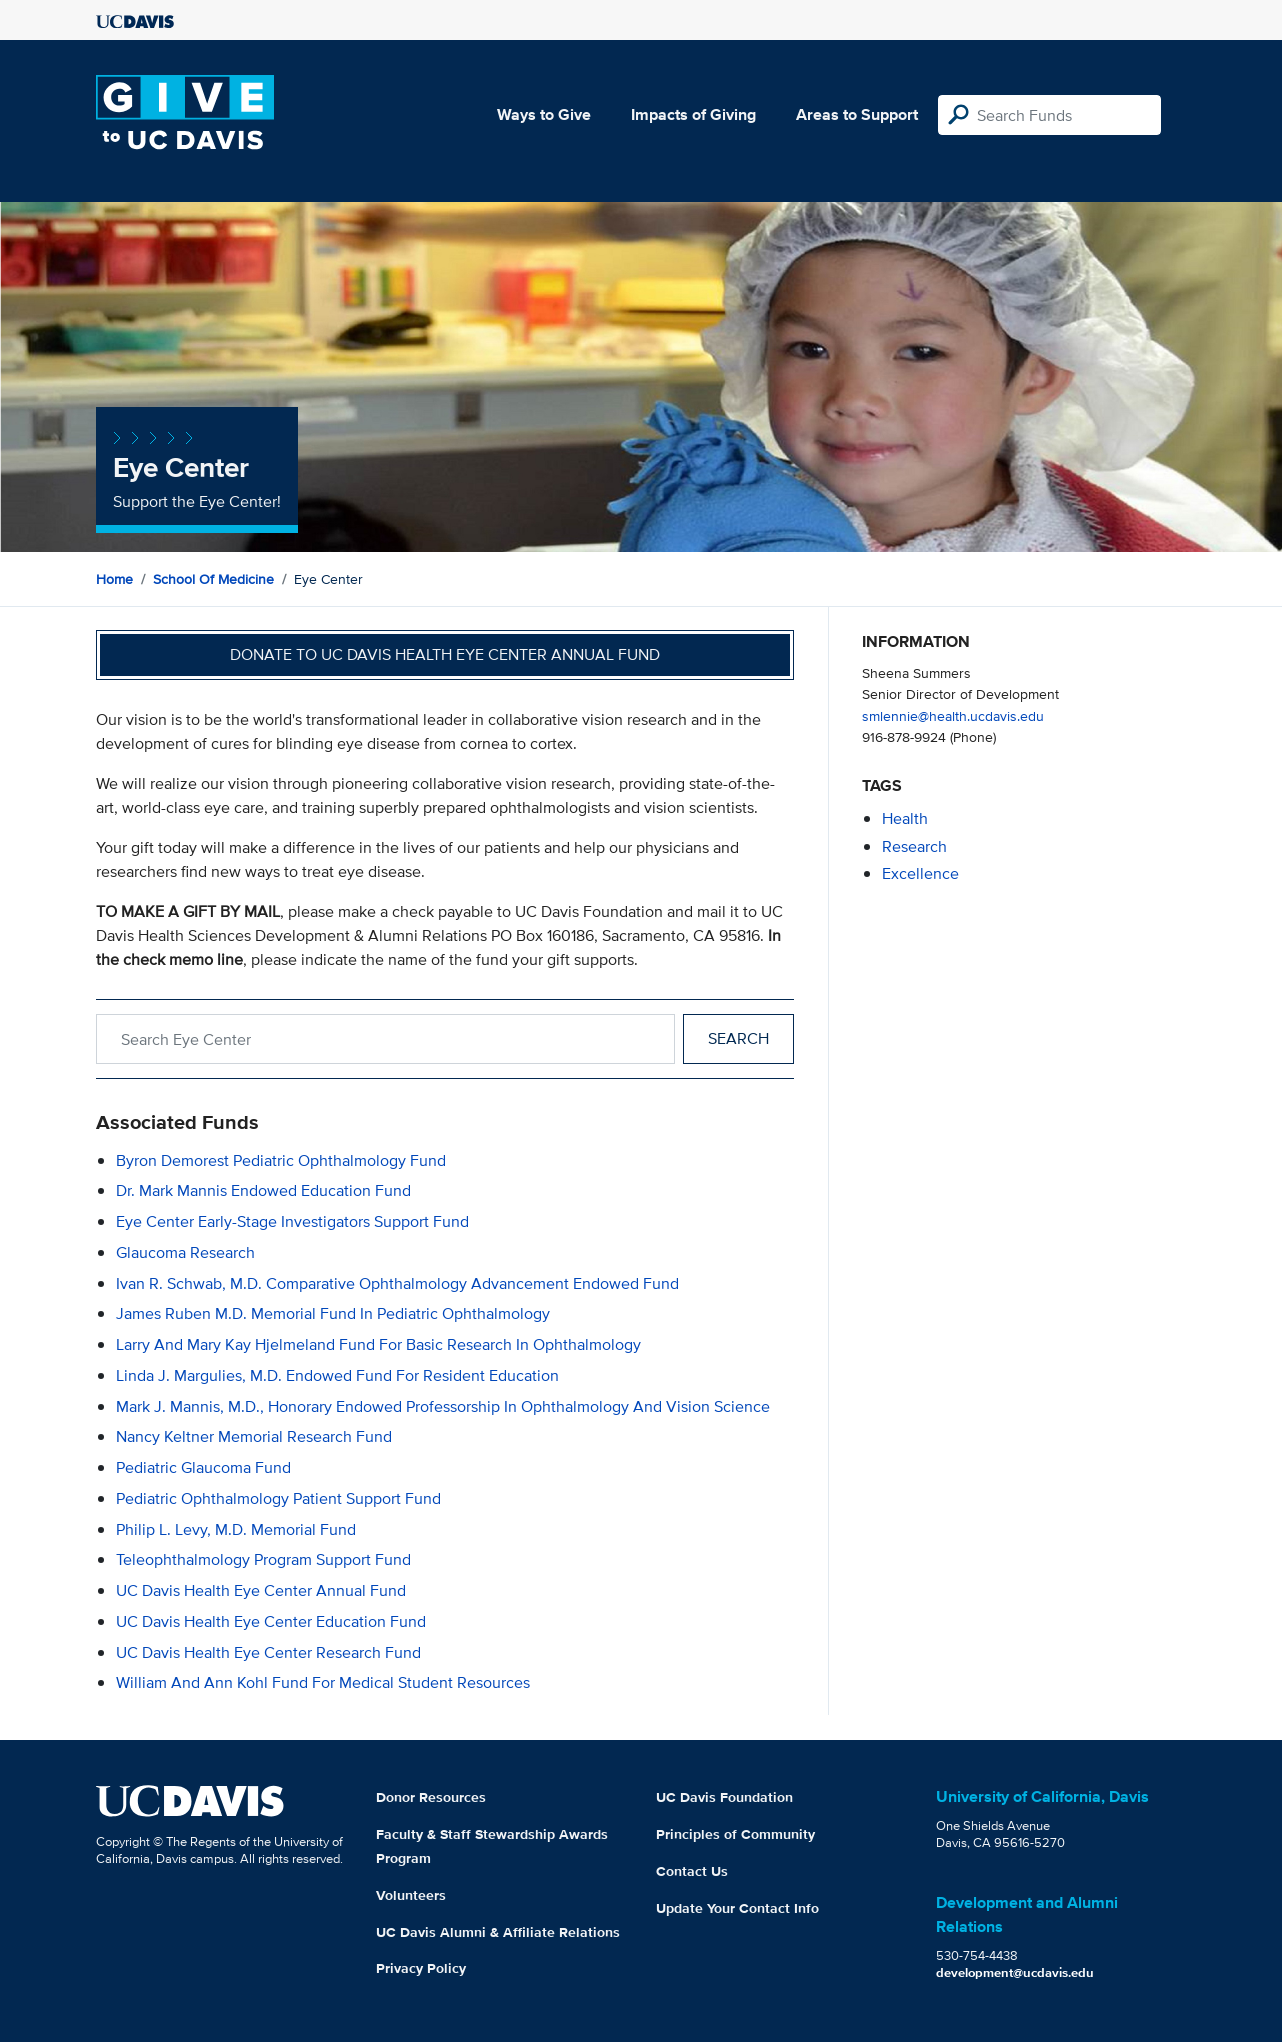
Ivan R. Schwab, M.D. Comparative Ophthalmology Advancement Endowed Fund (397, 1283)
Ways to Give (544, 114)
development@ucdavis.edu (1015, 1972)
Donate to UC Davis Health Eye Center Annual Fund (445, 654)
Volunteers (411, 1895)
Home (114, 579)
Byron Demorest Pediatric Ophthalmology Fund (281, 1160)
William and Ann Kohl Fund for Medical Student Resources (323, 1682)
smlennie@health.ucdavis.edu (953, 715)
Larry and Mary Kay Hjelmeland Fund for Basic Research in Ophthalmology (378, 1344)
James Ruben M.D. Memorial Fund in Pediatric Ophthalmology (333, 1313)
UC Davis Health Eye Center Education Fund (271, 1621)
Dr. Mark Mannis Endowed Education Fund (263, 1190)
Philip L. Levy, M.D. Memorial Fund (236, 1529)
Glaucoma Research (185, 1252)
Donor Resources (431, 1797)
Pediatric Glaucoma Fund (203, 1467)
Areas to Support (857, 114)
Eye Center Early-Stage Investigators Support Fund (292, 1221)
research (914, 846)
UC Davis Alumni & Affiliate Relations (498, 1932)
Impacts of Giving (693, 114)
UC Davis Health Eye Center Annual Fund (261, 1590)
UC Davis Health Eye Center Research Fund (268, 1652)
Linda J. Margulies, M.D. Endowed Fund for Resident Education (337, 1375)
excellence (920, 873)
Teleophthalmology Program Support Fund (263, 1559)
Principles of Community (735, 1834)
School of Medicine (213, 579)
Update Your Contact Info (737, 1908)
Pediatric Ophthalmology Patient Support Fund (278, 1498)
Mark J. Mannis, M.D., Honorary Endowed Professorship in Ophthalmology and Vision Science (443, 1406)
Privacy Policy (421, 1968)
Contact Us (692, 1871)
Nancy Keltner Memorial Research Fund (254, 1436)
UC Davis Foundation (724, 1797)
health (905, 818)
